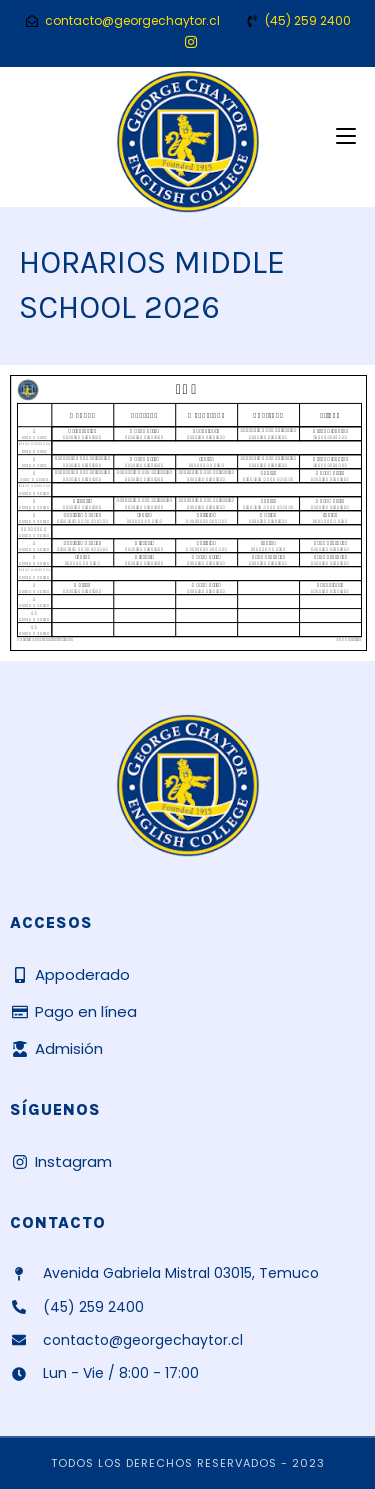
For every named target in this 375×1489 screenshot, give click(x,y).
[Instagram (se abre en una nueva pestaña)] (188, 42)
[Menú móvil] (346, 136)
